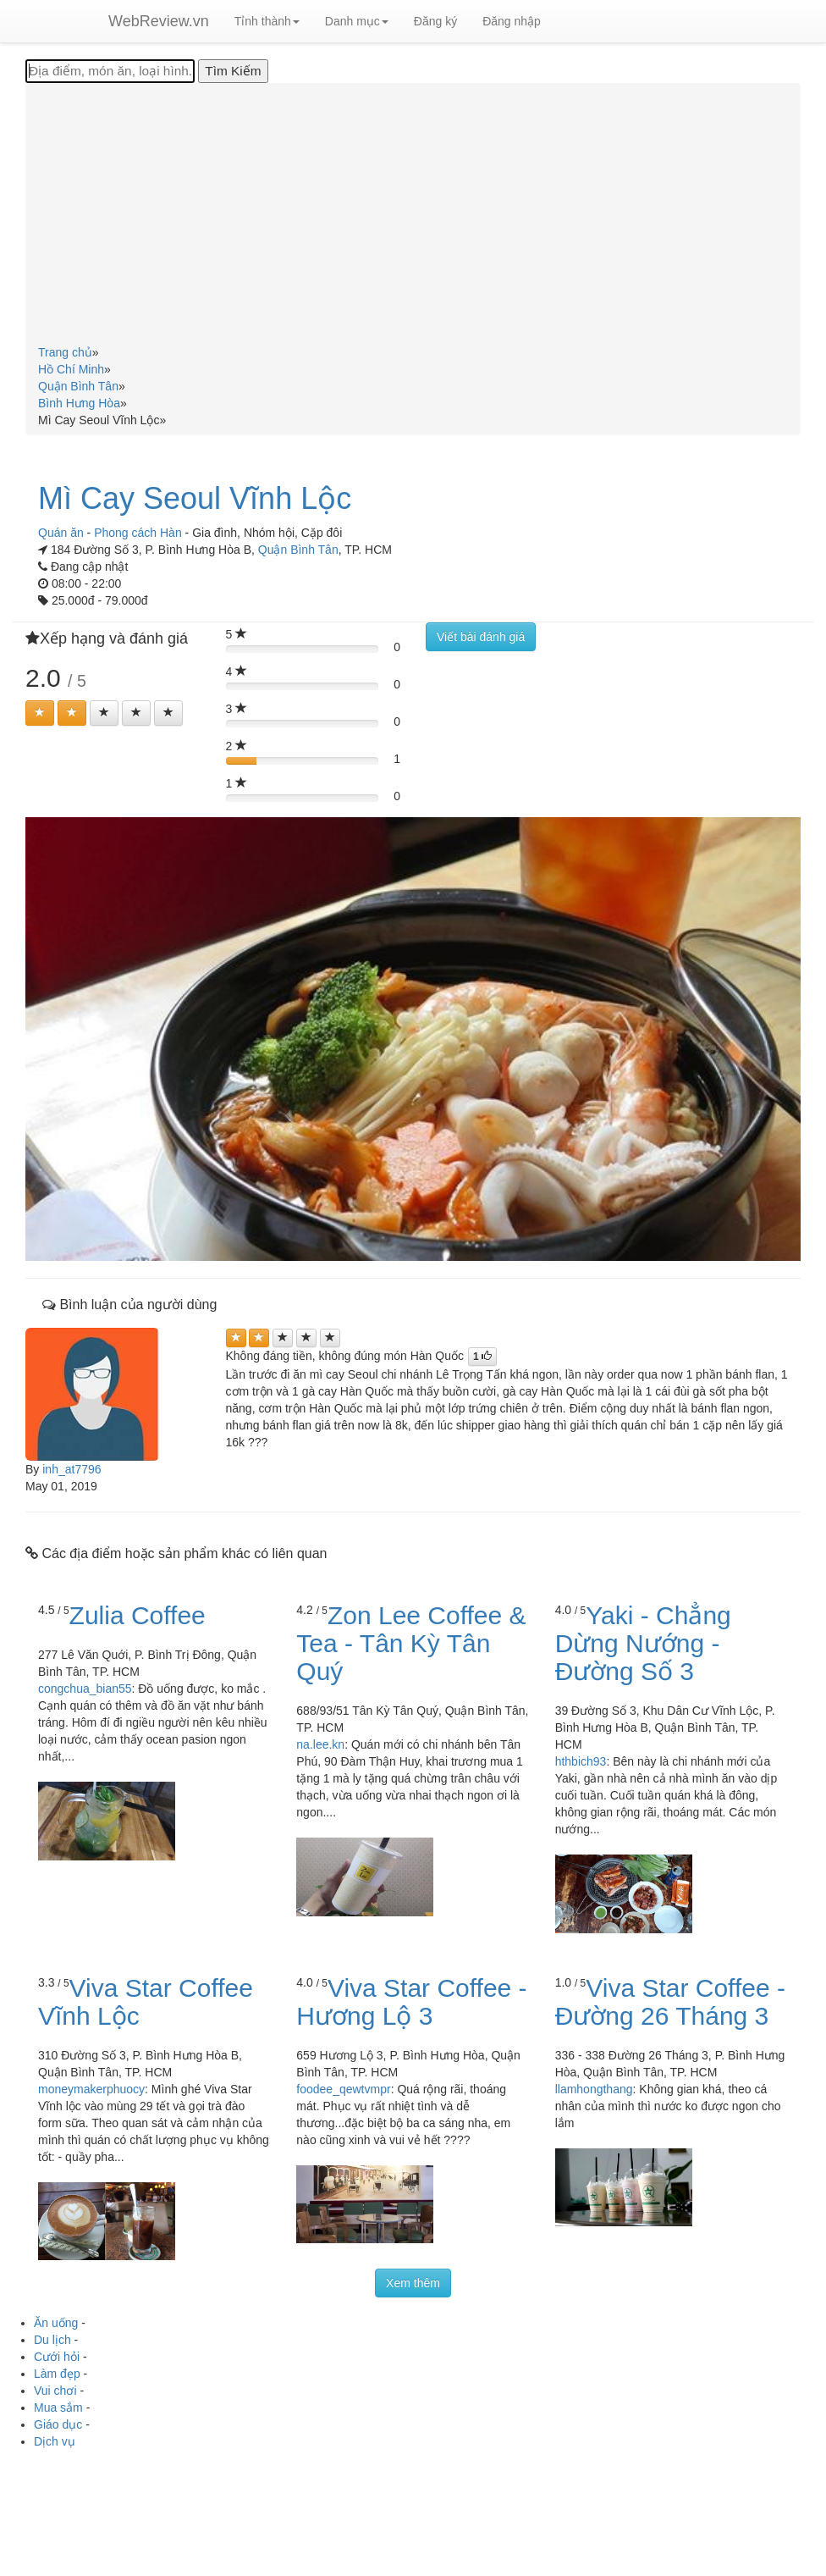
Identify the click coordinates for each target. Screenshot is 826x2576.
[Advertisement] (413, 216)
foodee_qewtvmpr (343, 2089)
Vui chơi (55, 2390)
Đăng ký (435, 21)
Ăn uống (56, 2323)
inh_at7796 (71, 1469)
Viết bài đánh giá (481, 637)
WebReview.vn (158, 21)
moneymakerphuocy (91, 2089)
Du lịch (52, 2340)
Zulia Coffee (137, 1615)
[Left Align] (39, 713)
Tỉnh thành (267, 21)
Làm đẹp (57, 2373)
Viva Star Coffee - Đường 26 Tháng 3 (670, 2002)
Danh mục (356, 21)
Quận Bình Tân (298, 549)
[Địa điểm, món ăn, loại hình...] (110, 71)
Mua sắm (58, 2407)
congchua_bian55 (85, 1688)
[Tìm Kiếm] (232, 71)
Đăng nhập (511, 21)
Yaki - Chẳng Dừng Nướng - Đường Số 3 (643, 1643)
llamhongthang (594, 2089)
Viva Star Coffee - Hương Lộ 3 (411, 2002)
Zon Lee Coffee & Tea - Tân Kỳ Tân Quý (411, 1643)
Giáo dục (58, 2424)
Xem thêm (413, 2283)
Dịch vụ (54, 2441)
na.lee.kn (320, 1744)
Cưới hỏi (57, 2356)
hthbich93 (581, 1761)
